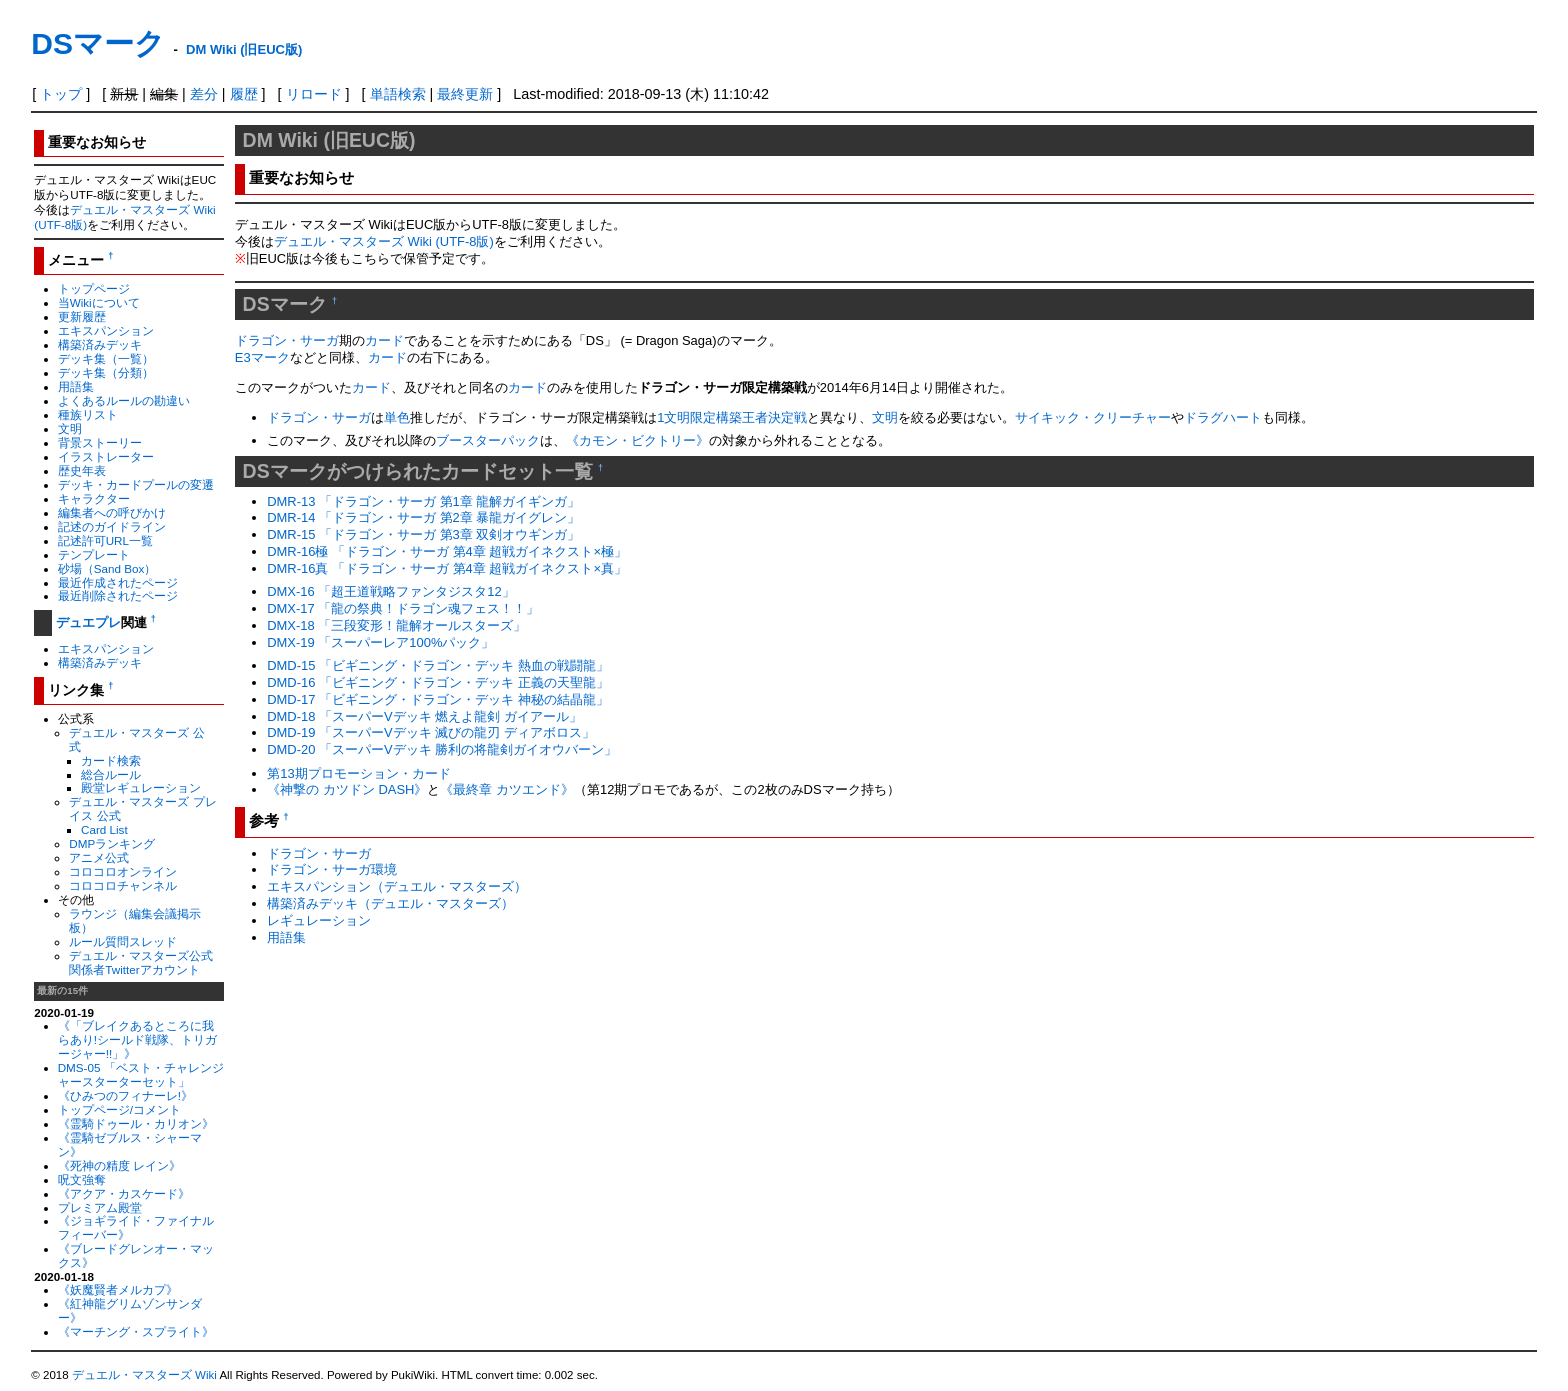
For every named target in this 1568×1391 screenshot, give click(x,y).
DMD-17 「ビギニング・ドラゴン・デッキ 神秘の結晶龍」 (437, 699)
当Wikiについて (99, 302)
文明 (70, 428)
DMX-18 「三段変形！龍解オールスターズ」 (396, 625)
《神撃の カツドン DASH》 (347, 789)
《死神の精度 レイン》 (119, 1165)
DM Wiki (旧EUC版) (244, 49)
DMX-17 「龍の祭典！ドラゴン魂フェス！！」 (403, 608)
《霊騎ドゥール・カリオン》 (136, 1123)
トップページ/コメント (119, 1109)
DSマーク (98, 43)
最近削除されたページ (118, 595)
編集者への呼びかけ (112, 512)
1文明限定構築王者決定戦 (732, 417)
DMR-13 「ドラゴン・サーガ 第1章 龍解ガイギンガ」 (423, 501)
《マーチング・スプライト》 (136, 1331)
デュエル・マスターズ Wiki (144, 1375)
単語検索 (398, 94)
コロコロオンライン (123, 871)
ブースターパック (488, 440)
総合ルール (111, 774)
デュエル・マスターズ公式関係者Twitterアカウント (141, 962)
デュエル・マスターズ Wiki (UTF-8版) (384, 241)
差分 (204, 94)
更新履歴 (82, 316)
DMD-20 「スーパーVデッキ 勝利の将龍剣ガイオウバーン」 (442, 749)
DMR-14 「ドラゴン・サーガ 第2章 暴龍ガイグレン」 (423, 517)
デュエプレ (88, 622)
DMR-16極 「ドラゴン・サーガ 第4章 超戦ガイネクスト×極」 (447, 551)
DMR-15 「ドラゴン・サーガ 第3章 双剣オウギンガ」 (423, 534)
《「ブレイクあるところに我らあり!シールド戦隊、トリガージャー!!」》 (137, 1039)
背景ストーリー (100, 442)
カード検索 (111, 760)
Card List (104, 829)
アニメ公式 (99, 857)
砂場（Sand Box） (107, 568)
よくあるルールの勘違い (124, 400)
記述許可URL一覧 (105, 540)
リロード (314, 94)
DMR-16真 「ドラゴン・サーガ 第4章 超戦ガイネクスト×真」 (447, 568)
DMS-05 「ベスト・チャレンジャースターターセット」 (141, 1074)
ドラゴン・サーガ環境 (332, 869)
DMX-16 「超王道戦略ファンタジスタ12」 (391, 591)
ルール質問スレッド (123, 941)
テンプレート (94, 554)
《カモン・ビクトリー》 (637, 440)
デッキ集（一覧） (106, 358)
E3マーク (262, 357)
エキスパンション (106, 330)
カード (384, 340)
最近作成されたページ (118, 582)
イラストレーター (106, 456)
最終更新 (465, 94)
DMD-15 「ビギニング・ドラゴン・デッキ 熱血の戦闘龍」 (437, 665)
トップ (61, 94)
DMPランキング (112, 843)
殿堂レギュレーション (141, 787)
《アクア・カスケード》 (124, 1193)
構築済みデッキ (100, 344)
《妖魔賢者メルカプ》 (118, 1289)
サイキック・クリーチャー (1093, 417)
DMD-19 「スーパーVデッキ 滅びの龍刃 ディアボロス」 (431, 732)
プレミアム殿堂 (100, 1207)
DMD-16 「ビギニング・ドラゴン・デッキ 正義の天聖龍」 (437, 682)
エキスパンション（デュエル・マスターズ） (397, 886)
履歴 (244, 94)
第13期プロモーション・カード (358, 773)
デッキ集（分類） (106, 372)
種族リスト (88, 414)
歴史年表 (82, 470)
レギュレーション (319, 920)
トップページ (94, 288)
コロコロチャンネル (123, 885)
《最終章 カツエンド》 (507, 789)
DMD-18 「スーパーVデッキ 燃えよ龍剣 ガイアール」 (424, 716)
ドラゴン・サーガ (287, 340)
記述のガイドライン (112, 526)
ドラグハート (1223, 417)
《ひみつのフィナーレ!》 (125, 1095)
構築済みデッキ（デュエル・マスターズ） (390, 903)
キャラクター (94, 498)
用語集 (76, 386)
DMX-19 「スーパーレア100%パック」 (380, 642)
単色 (397, 417)
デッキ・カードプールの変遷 (136, 484)
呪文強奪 (82, 1179)
